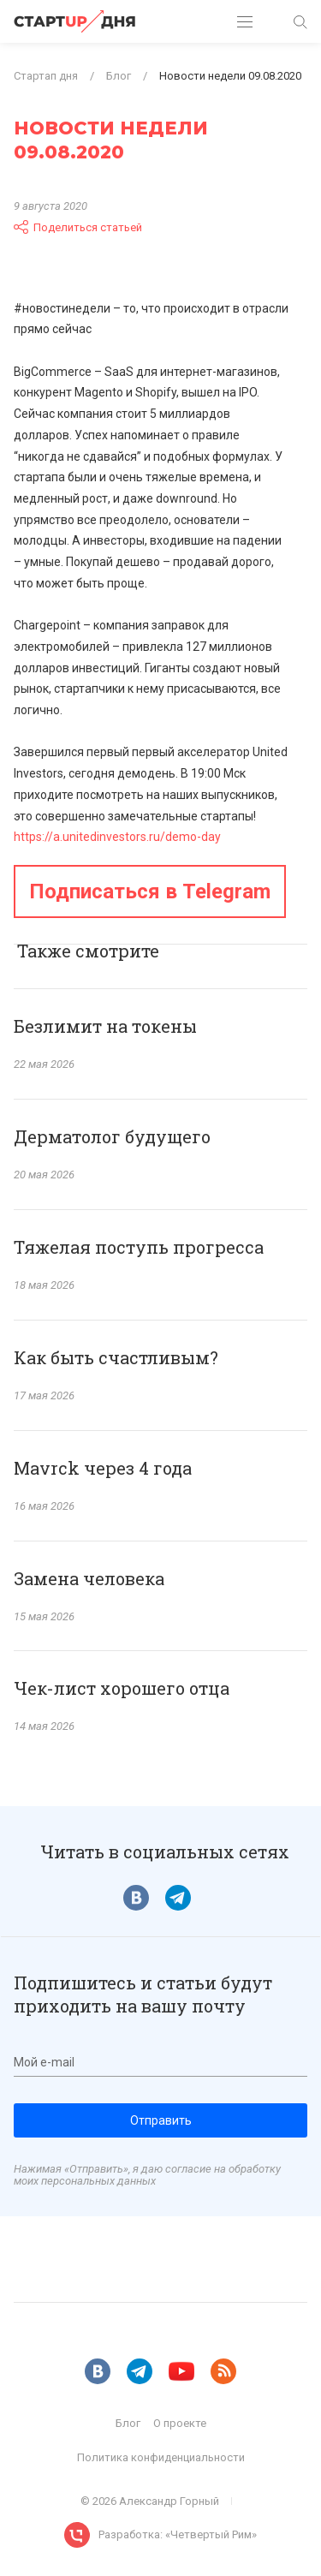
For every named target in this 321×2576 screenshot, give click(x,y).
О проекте (179, 2423)
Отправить (161, 2120)
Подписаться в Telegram (149, 891)
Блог (128, 2423)
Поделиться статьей (78, 227)
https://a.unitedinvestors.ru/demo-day (117, 837)
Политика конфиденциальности (161, 2457)
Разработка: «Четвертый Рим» (177, 2534)
